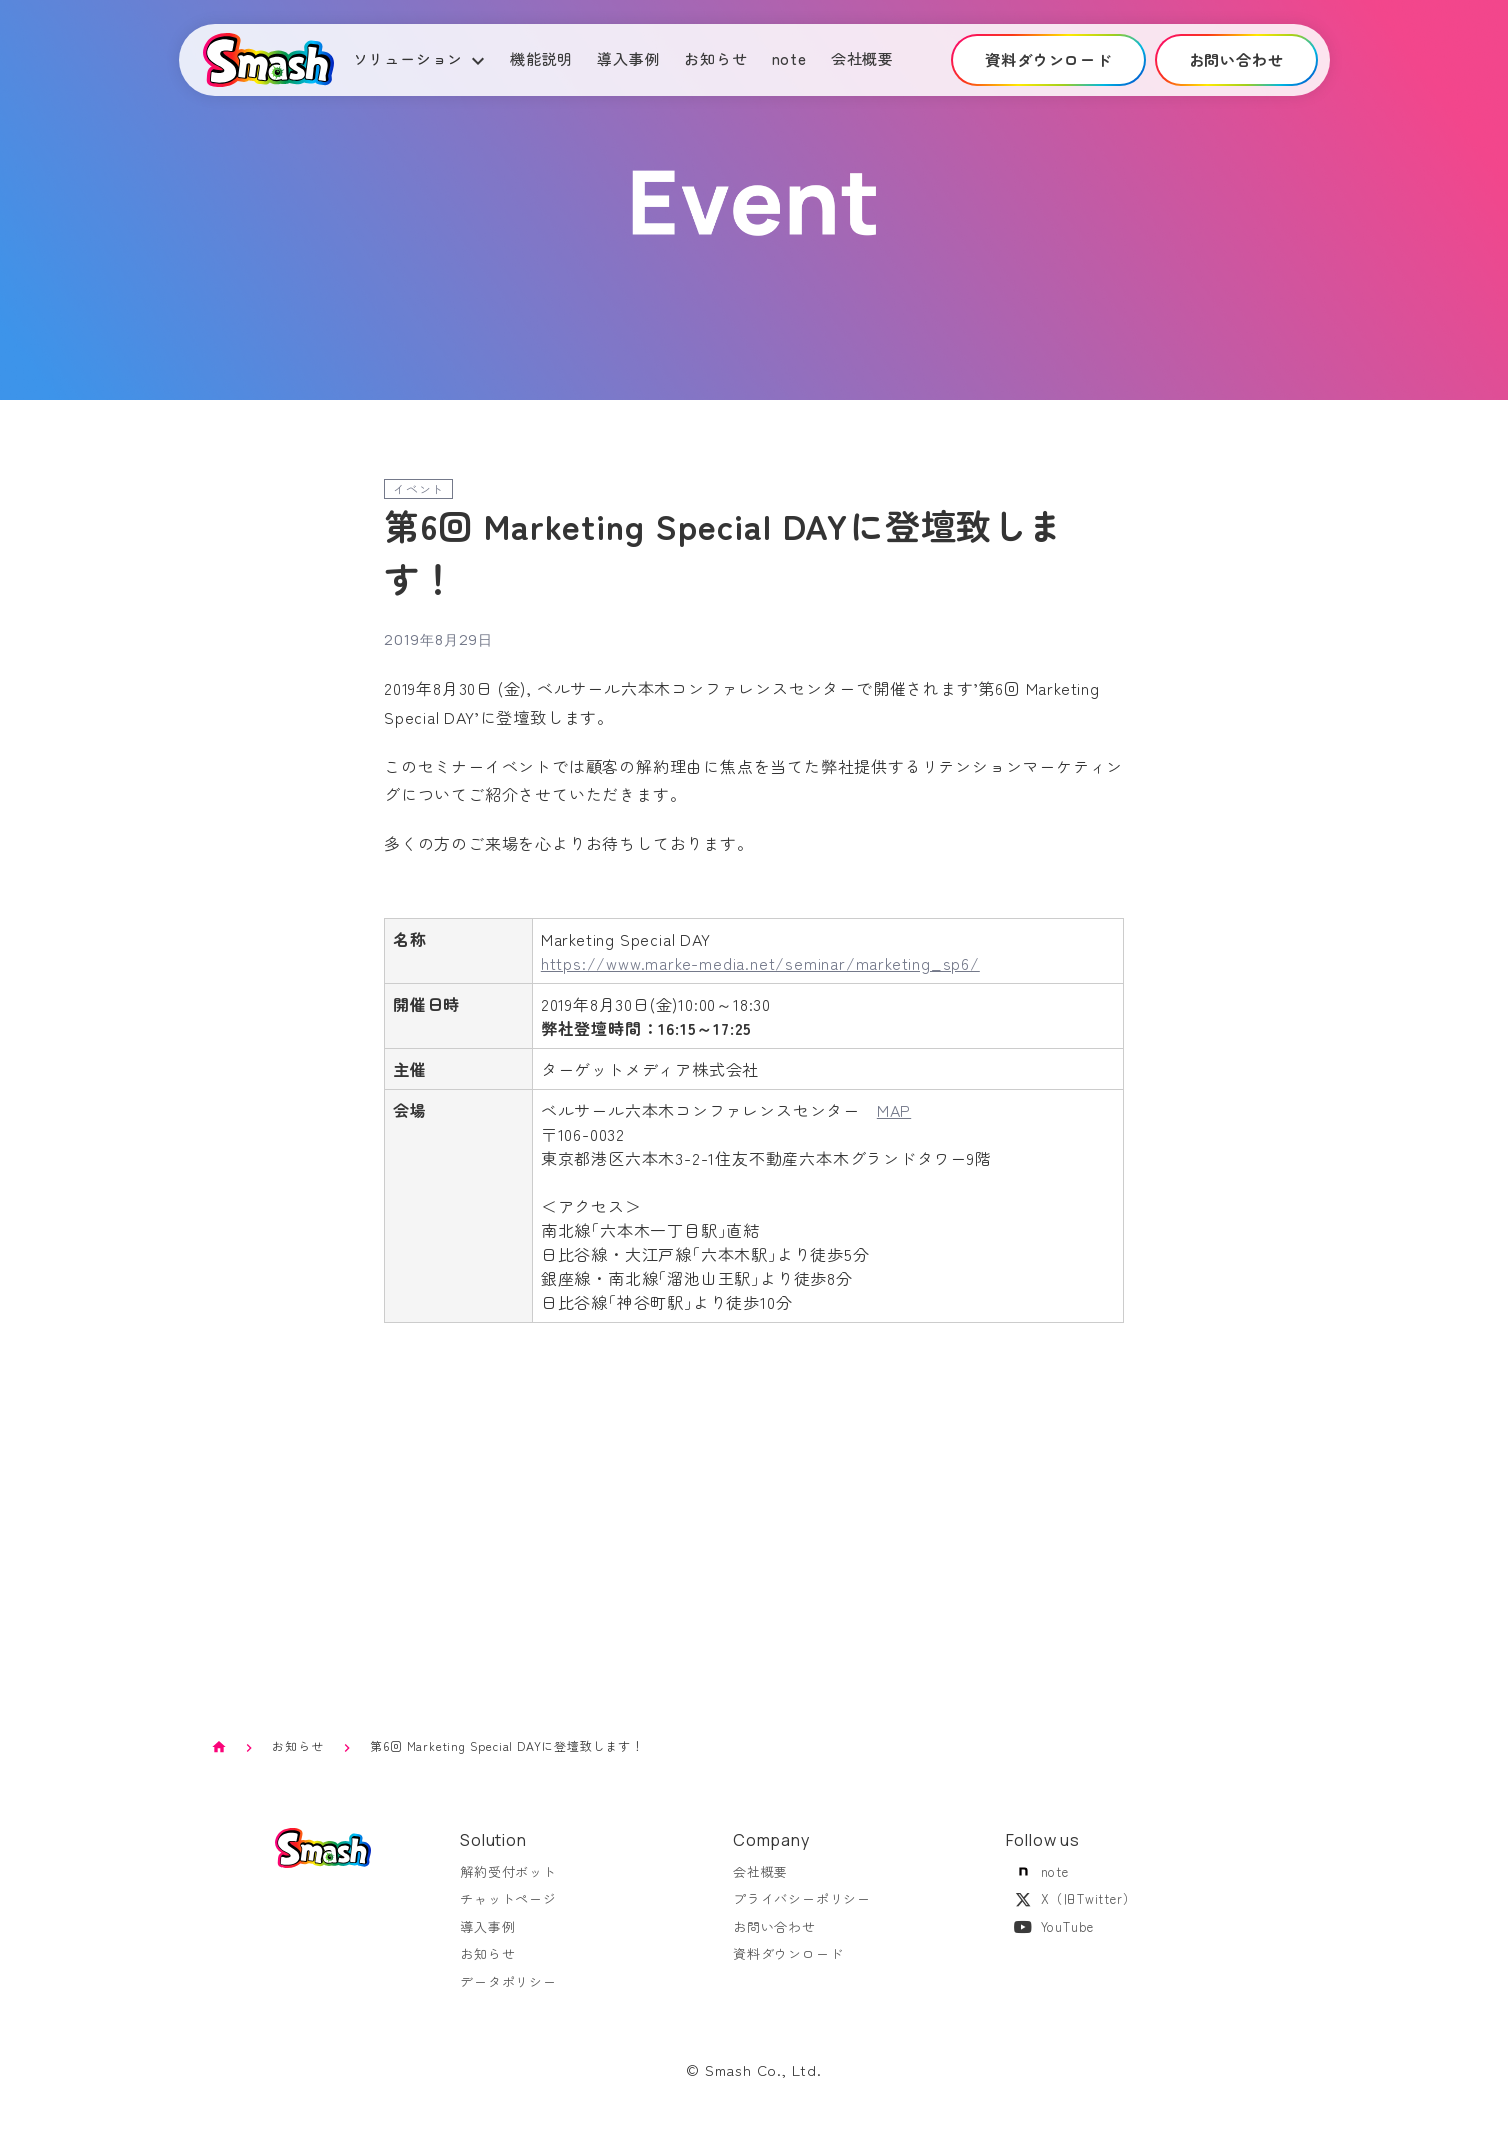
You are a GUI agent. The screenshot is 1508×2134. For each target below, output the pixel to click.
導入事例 (628, 58)
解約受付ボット (508, 1883)
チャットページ (508, 1910)
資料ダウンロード (788, 1965)
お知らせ (715, 58)
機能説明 (541, 58)
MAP (894, 1110)
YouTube (1050, 1938)
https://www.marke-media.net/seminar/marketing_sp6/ (760, 963)
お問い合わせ (774, 1938)
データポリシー (508, 1993)
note (789, 58)
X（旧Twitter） (1071, 1910)
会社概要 (862, 58)
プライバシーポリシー (802, 1910)
